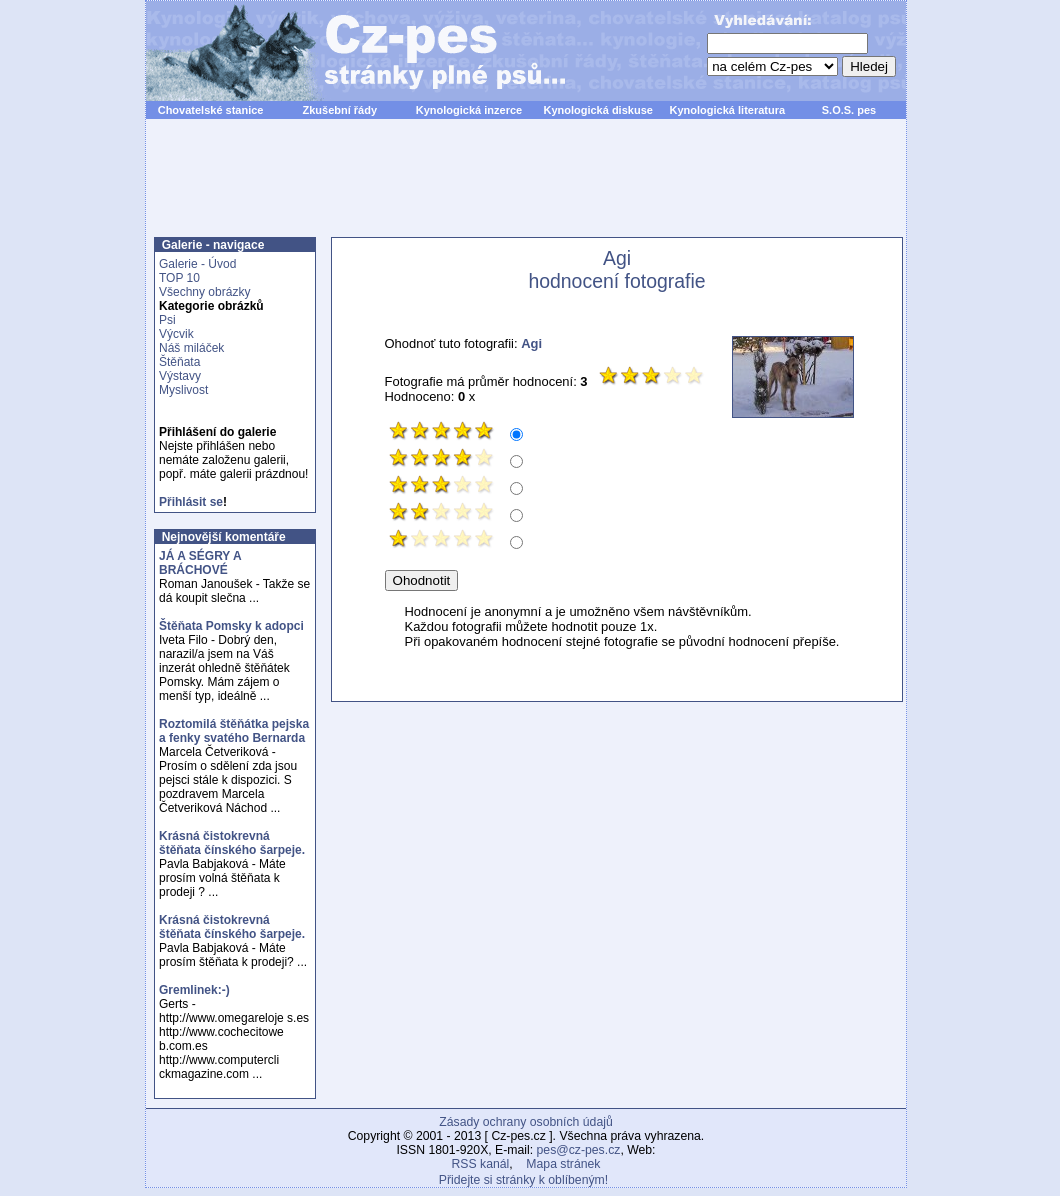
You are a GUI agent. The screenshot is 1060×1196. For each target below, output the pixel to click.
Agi (531, 343)
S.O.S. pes (849, 110)
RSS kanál (481, 1164)
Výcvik (176, 334)
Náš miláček (191, 348)
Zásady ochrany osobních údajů (525, 1122)
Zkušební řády (339, 110)
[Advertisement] (526, 189)
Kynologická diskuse (597, 110)
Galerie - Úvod (197, 264)
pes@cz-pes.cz (579, 1150)
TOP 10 (179, 278)
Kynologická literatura (728, 110)
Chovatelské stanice (211, 110)
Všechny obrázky (204, 292)
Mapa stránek (563, 1164)
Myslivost (183, 390)
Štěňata (179, 362)
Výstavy (180, 376)
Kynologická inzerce (469, 110)
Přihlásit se (191, 502)
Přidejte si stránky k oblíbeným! (523, 1180)
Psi (167, 320)
